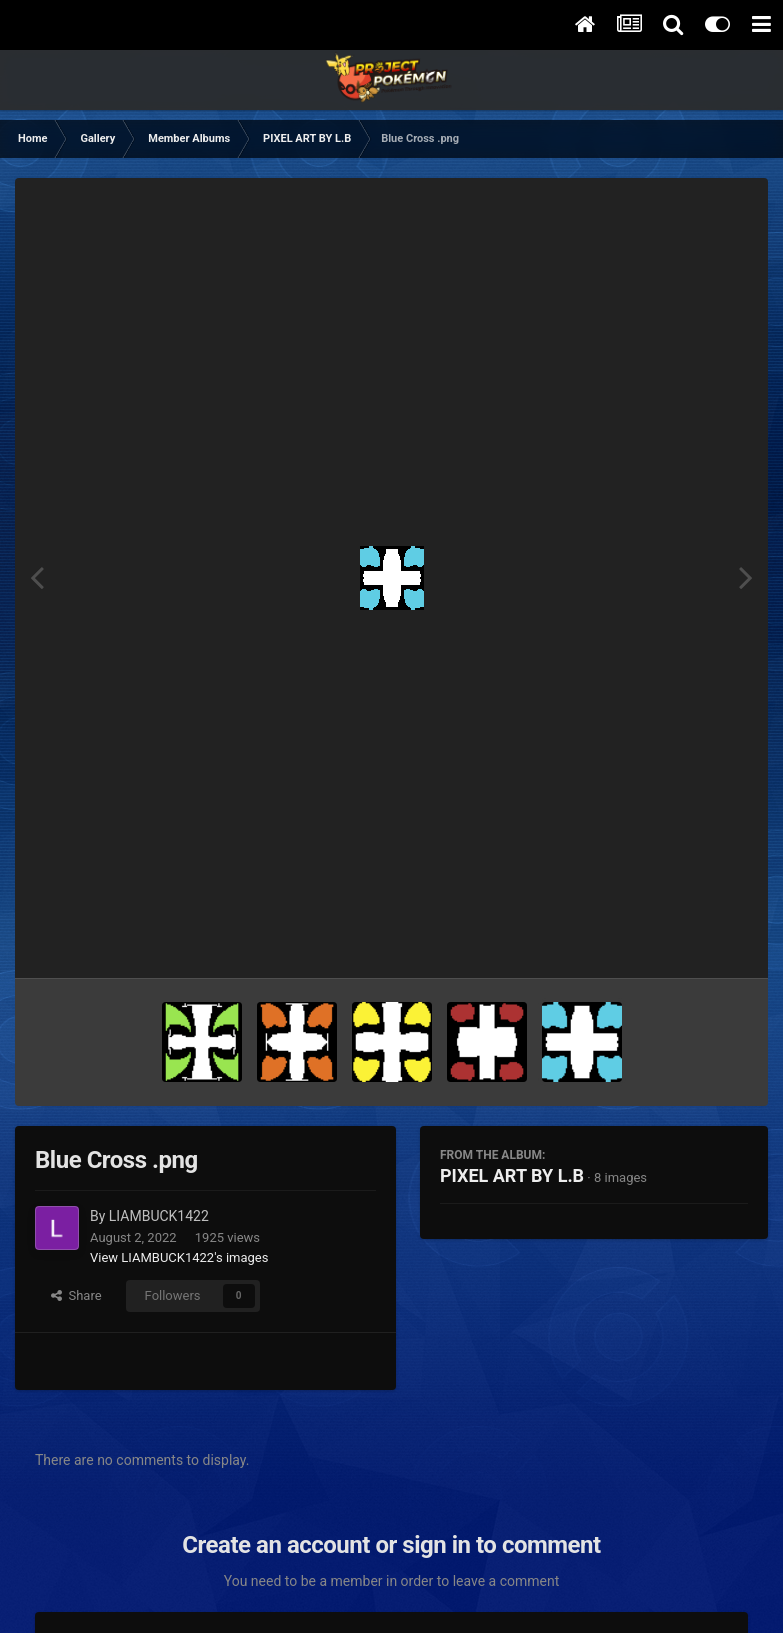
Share (76, 1295)
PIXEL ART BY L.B (512, 1175)
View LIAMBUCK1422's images (179, 1257)
